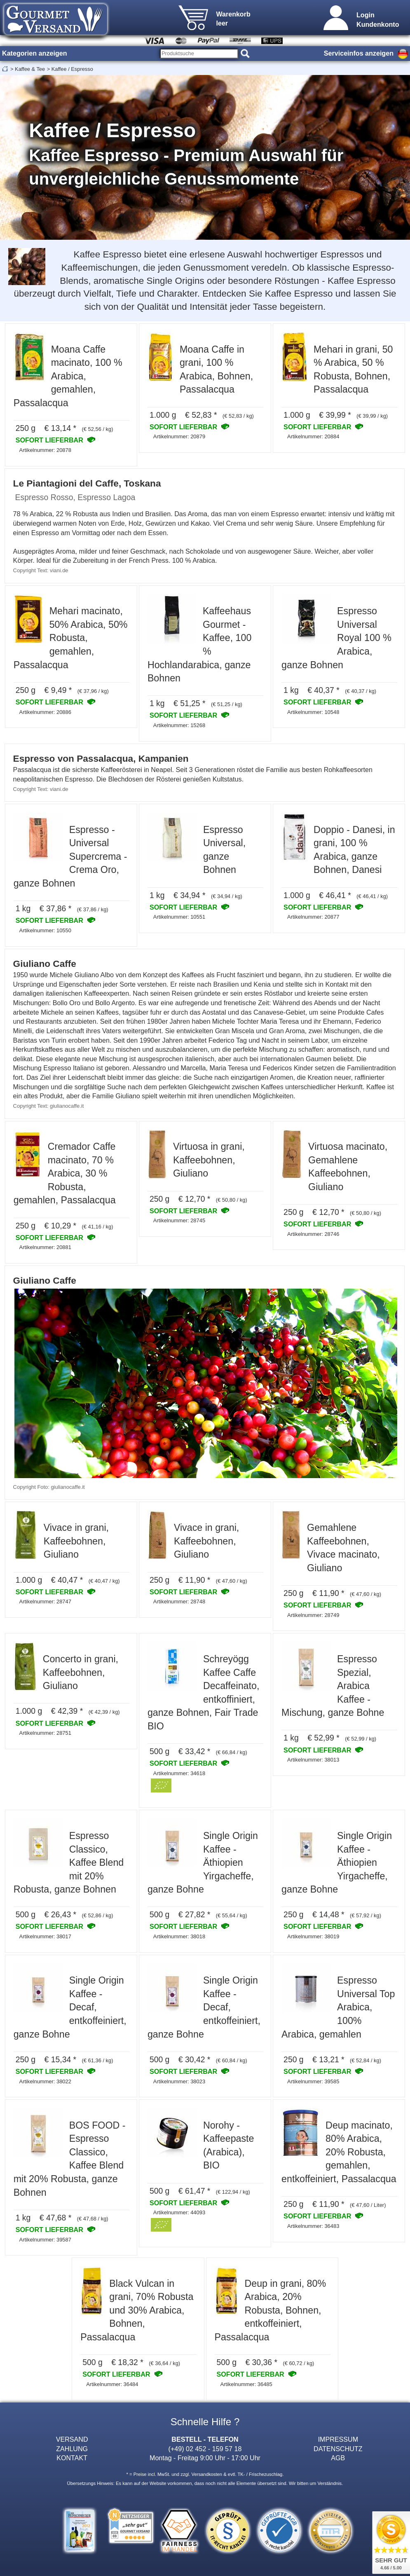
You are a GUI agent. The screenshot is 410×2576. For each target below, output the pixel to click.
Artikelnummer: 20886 (45, 712)
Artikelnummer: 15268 (179, 725)
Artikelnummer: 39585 (313, 2081)
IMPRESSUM (338, 2439)
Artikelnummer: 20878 (45, 450)
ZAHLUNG (72, 2448)
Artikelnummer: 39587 (45, 2240)
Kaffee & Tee (30, 69)
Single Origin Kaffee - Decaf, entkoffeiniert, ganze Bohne (70, 2007)
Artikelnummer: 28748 (179, 1601)
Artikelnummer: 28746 (313, 1234)
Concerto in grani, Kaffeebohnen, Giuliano (80, 1672)
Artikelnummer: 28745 (179, 1220)
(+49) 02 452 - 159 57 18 (205, 2448)
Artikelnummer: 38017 (45, 1936)
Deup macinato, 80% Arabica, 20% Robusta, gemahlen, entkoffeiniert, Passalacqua (338, 2152)
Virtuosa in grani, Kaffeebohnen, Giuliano (209, 1160)
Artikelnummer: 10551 (179, 917)
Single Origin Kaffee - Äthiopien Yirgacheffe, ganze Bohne (203, 1862)
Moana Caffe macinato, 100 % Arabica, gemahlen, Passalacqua (68, 376)
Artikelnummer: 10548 (313, 712)
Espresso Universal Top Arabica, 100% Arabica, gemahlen (338, 2007)
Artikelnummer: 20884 (313, 436)
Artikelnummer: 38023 (179, 2081)
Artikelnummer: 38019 (313, 1936)
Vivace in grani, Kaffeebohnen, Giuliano (76, 1541)
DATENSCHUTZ (338, 2448)
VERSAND (72, 2439)
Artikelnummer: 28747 (45, 1601)
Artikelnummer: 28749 (313, 1615)
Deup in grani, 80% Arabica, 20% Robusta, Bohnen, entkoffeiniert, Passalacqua (270, 2310)
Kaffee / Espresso (72, 69)
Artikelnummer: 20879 (179, 436)
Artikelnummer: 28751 (45, 1733)
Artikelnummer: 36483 (313, 2226)
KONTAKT (71, 2457)
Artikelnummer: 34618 (179, 1773)
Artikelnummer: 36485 (246, 2384)
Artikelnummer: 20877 (313, 917)
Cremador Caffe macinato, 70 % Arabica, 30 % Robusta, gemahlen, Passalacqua (65, 1173)
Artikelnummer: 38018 (179, 1936)
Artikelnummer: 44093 (179, 2212)
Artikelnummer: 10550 (45, 930)
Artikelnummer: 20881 (45, 1247)
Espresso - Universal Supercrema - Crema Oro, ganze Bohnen (70, 856)
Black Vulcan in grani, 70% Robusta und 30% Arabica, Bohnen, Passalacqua (136, 2310)
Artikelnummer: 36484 (112, 2384)
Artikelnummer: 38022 (45, 2081)
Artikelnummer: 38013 (313, 1760)
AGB (338, 2457)
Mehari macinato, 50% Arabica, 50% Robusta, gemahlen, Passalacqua (71, 638)
